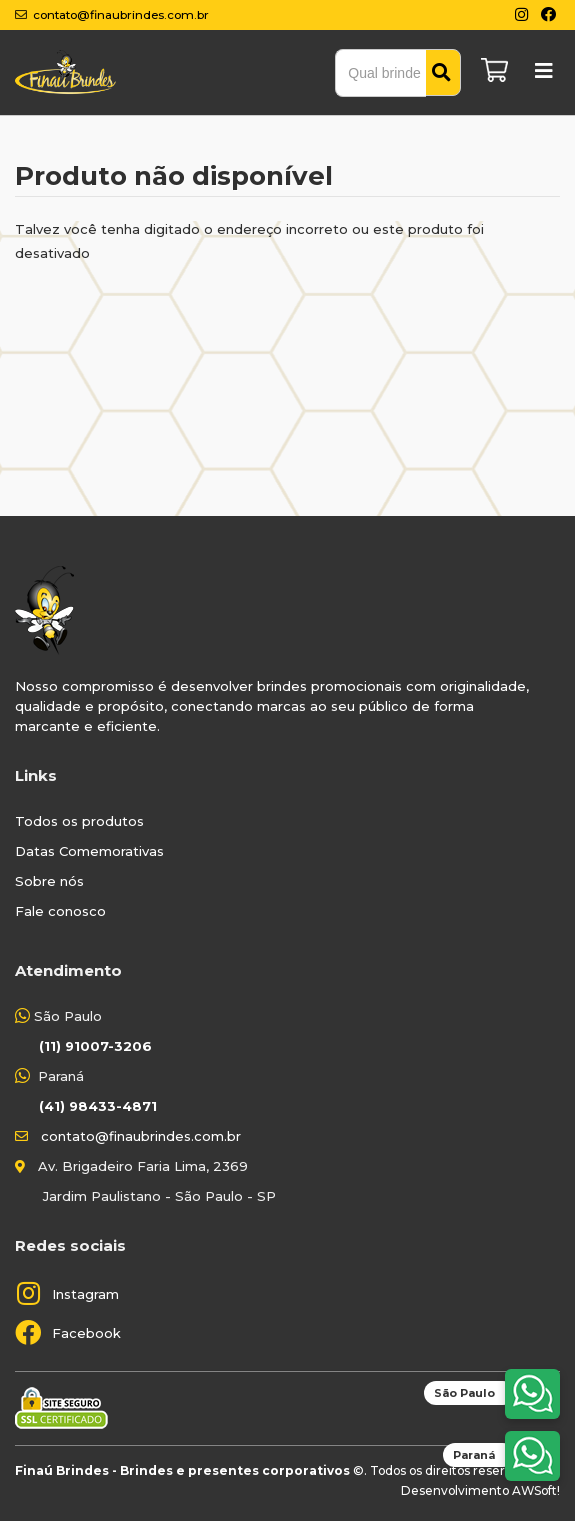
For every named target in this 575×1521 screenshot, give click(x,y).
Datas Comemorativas (89, 851)
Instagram (85, 1294)
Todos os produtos (79, 821)
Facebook (86, 1333)
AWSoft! (536, 1490)
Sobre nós (49, 881)
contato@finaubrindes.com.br (141, 1136)
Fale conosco (60, 911)
